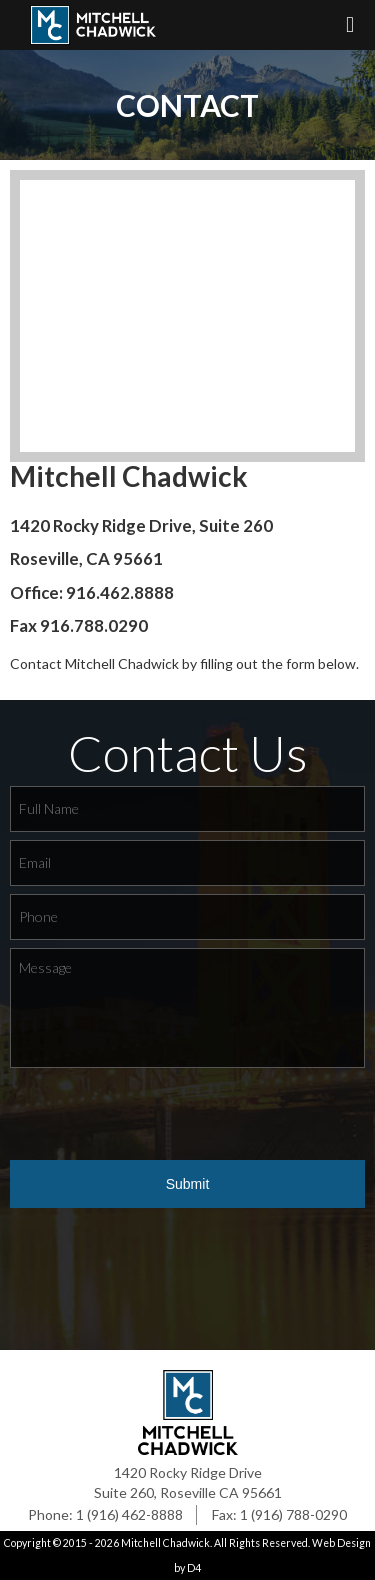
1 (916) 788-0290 (293, 1514)
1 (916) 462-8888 (129, 1514)
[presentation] (162, 1115)
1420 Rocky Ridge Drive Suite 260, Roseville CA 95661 (188, 1482)
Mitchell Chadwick (165, 1543)
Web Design (341, 1543)
